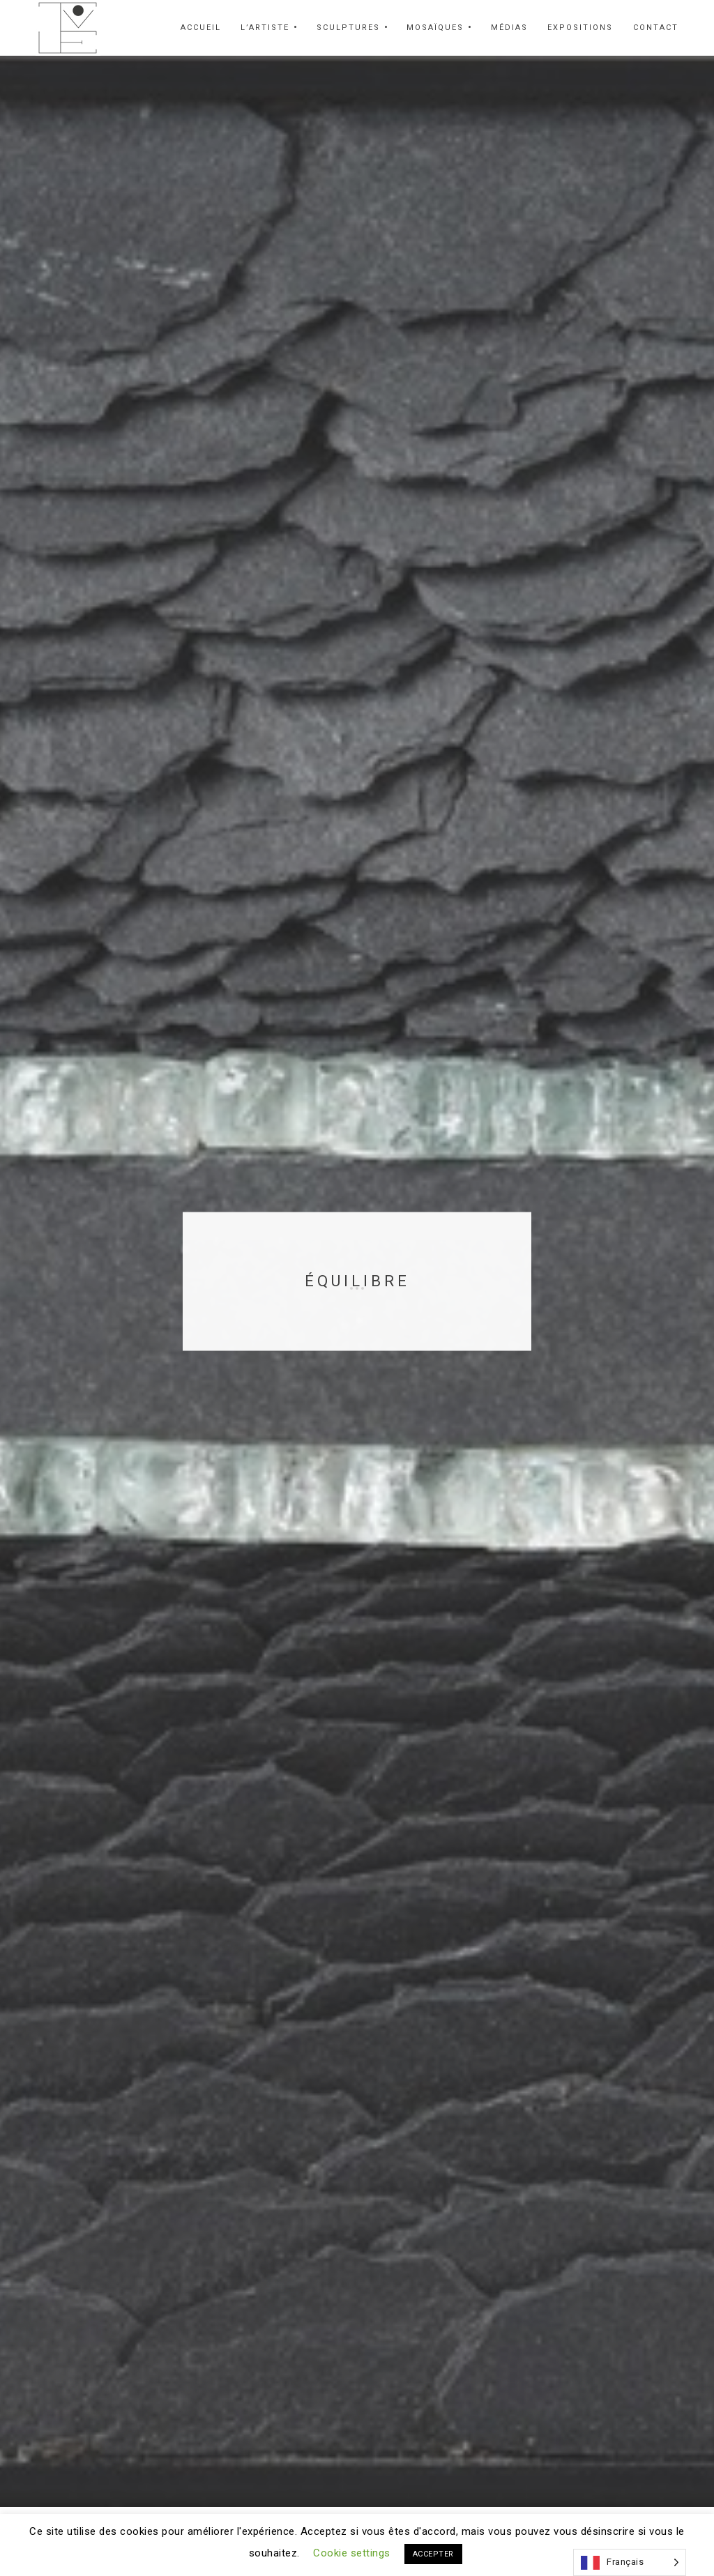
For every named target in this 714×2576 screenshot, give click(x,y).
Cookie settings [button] (351, 2553)
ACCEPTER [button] (433, 2554)
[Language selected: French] (629, 2562)
